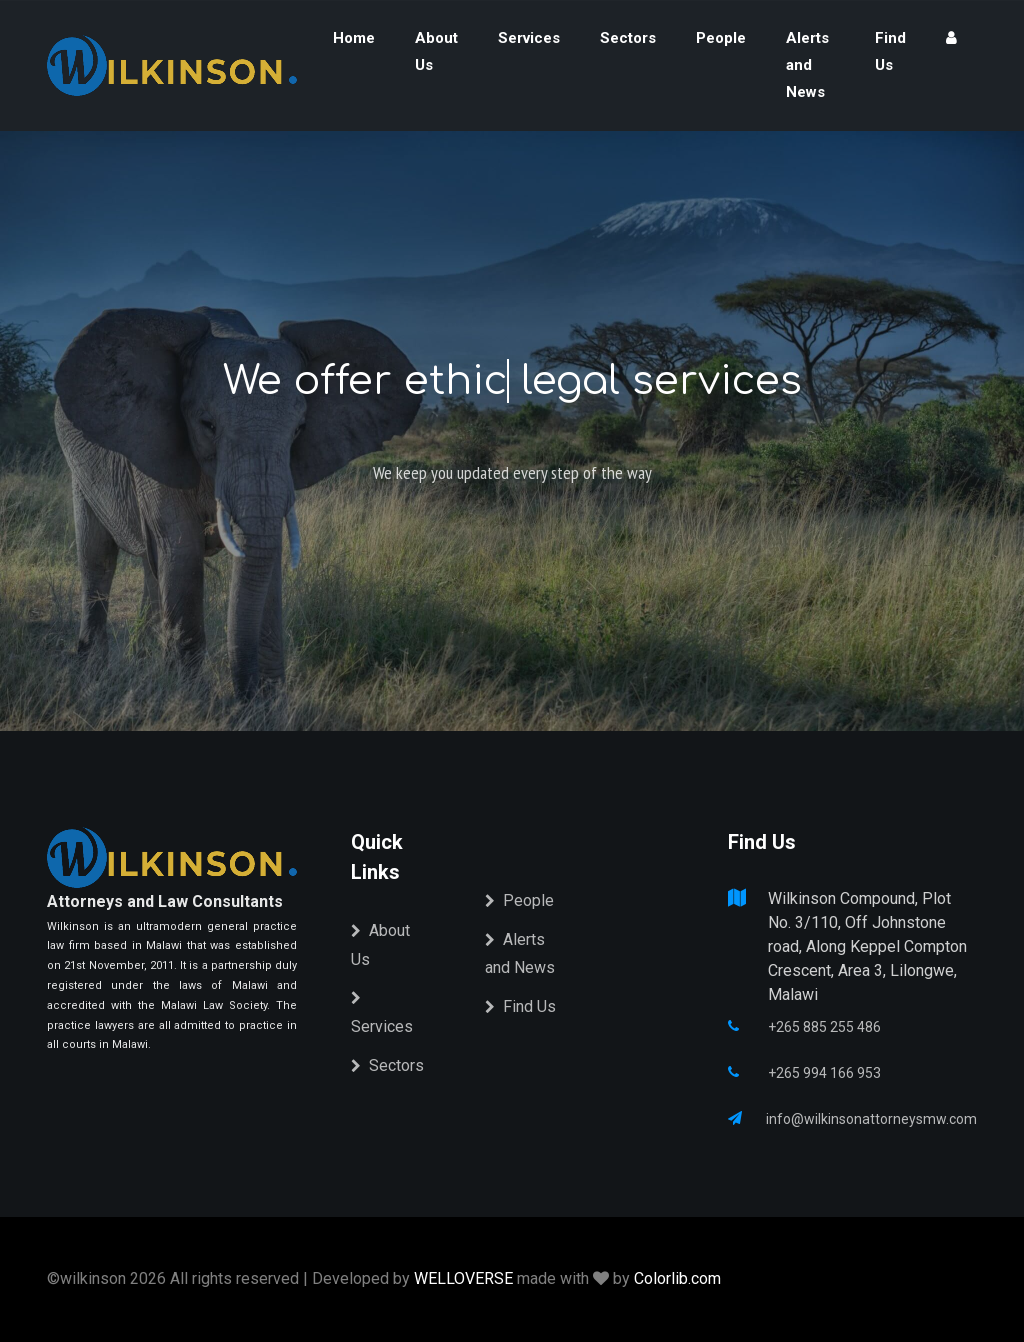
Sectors (628, 38)
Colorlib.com (677, 1278)
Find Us (890, 51)
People (721, 38)
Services (529, 38)
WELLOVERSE (463, 1278)
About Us (436, 51)
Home (354, 38)
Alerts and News (807, 65)
